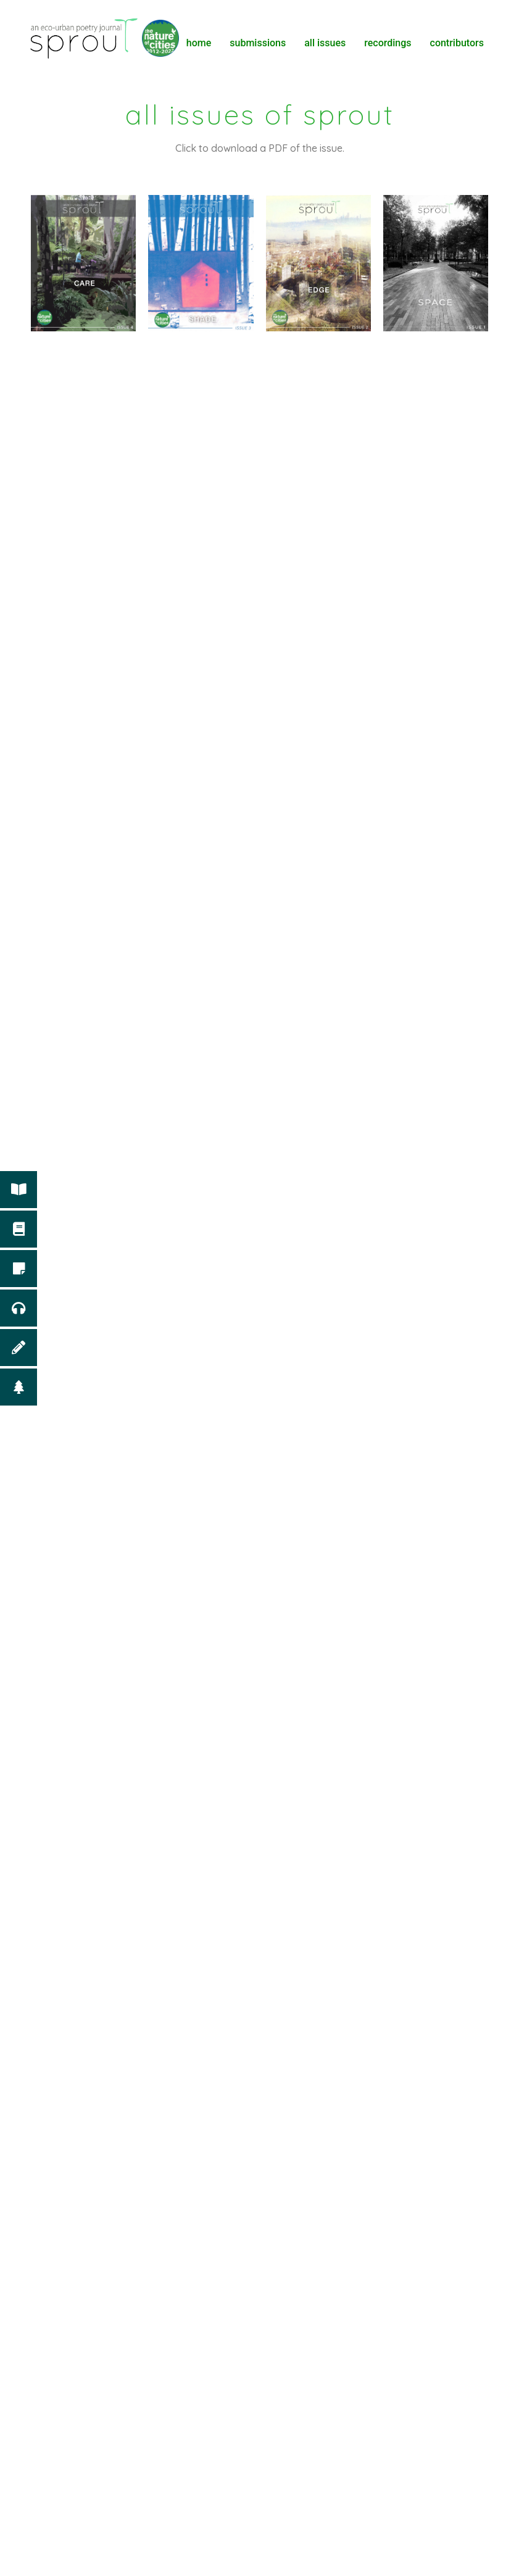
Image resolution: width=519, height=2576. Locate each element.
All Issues (325, 43)
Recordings (387, 43)
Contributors (457, 43)
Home (198, 43)
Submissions (258, 43)
